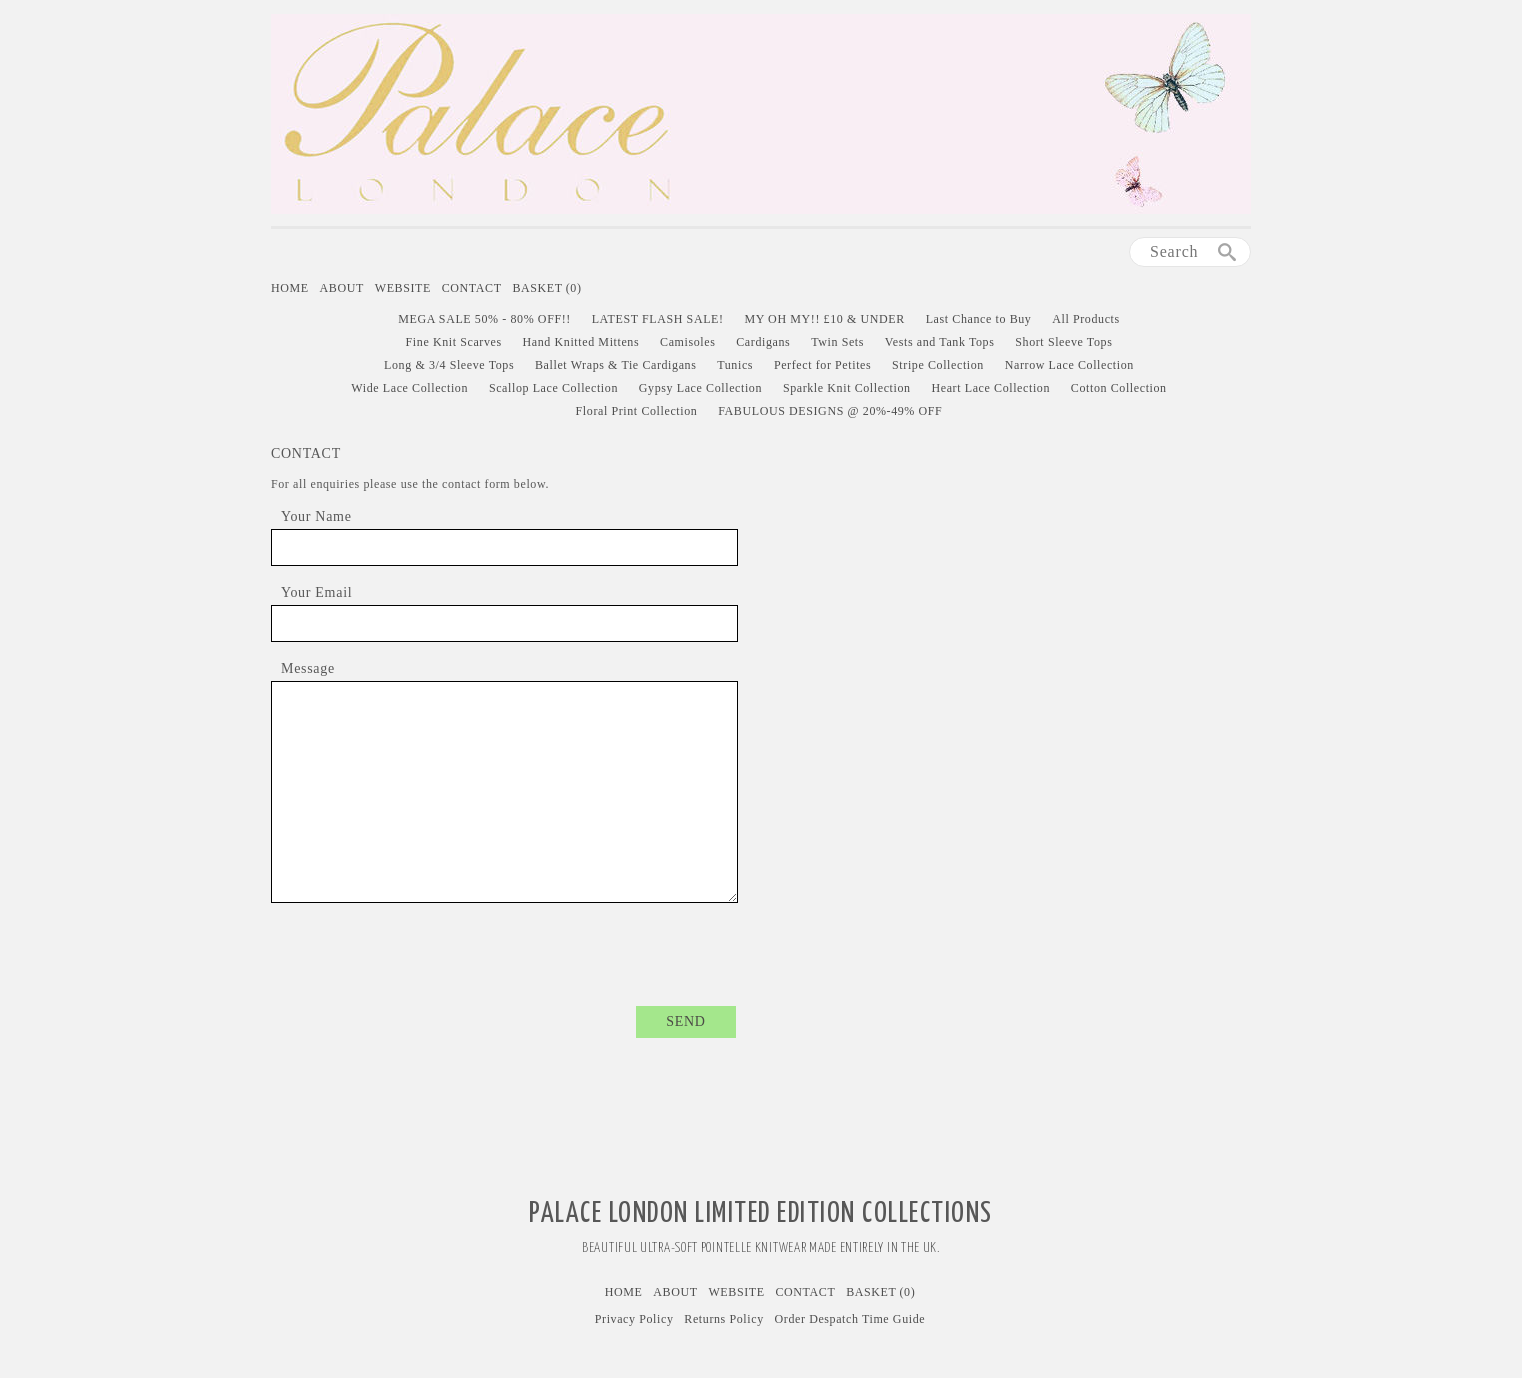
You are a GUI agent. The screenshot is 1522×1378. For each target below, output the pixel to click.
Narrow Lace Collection (1069, 365)
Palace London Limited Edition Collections (761, 1214)
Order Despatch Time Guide (850, 1319)
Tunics (735, 365)
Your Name (316, 516)
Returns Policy (723, 1319)
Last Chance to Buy (979, 319)
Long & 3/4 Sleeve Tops (449, 365)
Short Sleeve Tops (1063, 342)
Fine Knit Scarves (454, 342)
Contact (472, 288)
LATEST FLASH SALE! (658, 319)
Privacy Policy (634, 1319)
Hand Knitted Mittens (581, 342)
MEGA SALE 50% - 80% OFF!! (484, 319)
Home (290, 288)
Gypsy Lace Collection (700, 388)
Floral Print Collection (637, 411)
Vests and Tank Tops (940, 342)
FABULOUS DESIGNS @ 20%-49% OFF (830, 411)
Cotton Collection (1119, 388)
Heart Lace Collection (990, 388)
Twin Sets (837, 342)
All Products (1086, 319)
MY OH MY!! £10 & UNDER (824, 319)
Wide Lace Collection (409, 388)
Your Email (316, 592)
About (342, 288)
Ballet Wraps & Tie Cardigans (615, 365)
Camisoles (687, 342)
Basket (546, 288)
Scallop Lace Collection (553, 388)
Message (308, 668)
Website (403, 288)
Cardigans (763, 342)
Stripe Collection (938, 365)
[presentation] (584, 942)
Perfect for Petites (822, 365)
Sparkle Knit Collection (847, 388)
